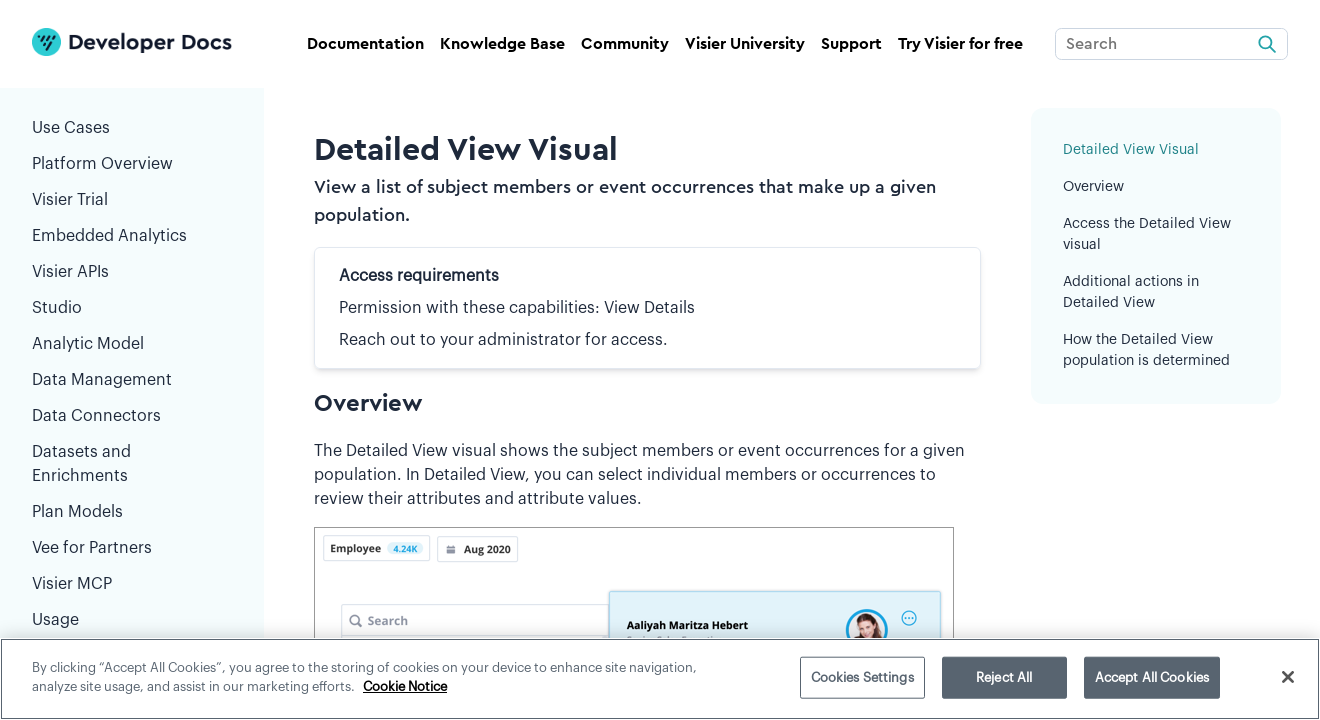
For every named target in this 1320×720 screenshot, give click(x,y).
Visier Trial (132, 204)
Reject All (1004, 677)
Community (625, 44)
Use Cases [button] (132, 132)
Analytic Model (132, 348)
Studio (132, 312)
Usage (55, 624)
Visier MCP (132, 588)
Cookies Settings (862, 677)
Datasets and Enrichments (132, 468)
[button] (224, 204)
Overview (1093, 187)
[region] (660, 679)
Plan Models (132, 516)
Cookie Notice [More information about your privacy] (405, 686)
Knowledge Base (502, 44)
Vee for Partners (132, 552)
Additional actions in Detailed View (1131, 292)
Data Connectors (132, 420)
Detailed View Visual (1131, 150)
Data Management (132, 384)
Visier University (745, 44)
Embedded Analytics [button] (132, 240)
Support (851, 44)
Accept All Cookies (1152, 677)
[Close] (1288, 677)
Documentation (365, 44)
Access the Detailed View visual (1147, 234)
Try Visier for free (960, 44)
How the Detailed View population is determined (1146, 350)
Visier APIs (132, 276)
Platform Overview (102, 168)
